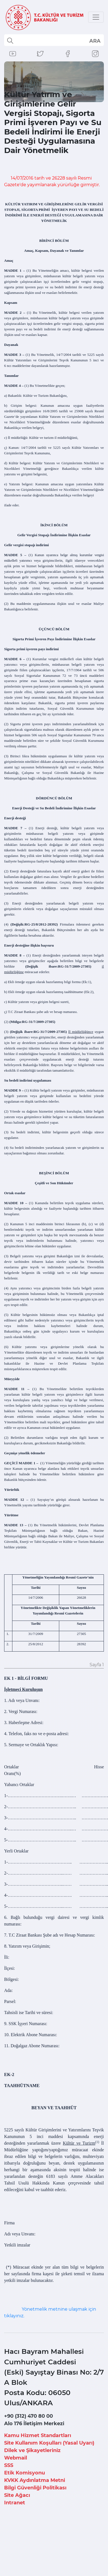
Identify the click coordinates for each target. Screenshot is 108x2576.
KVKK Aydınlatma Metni (34, 2480)
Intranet (14, 2503)
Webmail (15, 2458)
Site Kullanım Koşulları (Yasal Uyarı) (49, 2443)
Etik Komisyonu (24, 2473)
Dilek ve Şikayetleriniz (32, 2450)
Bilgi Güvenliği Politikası (35, 2488)
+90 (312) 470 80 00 (28, 2416)
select (94, 41)
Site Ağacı (17, 2495)
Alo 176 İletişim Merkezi (34, 2423)
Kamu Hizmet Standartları (37, 2435)
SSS (8, 2465)
